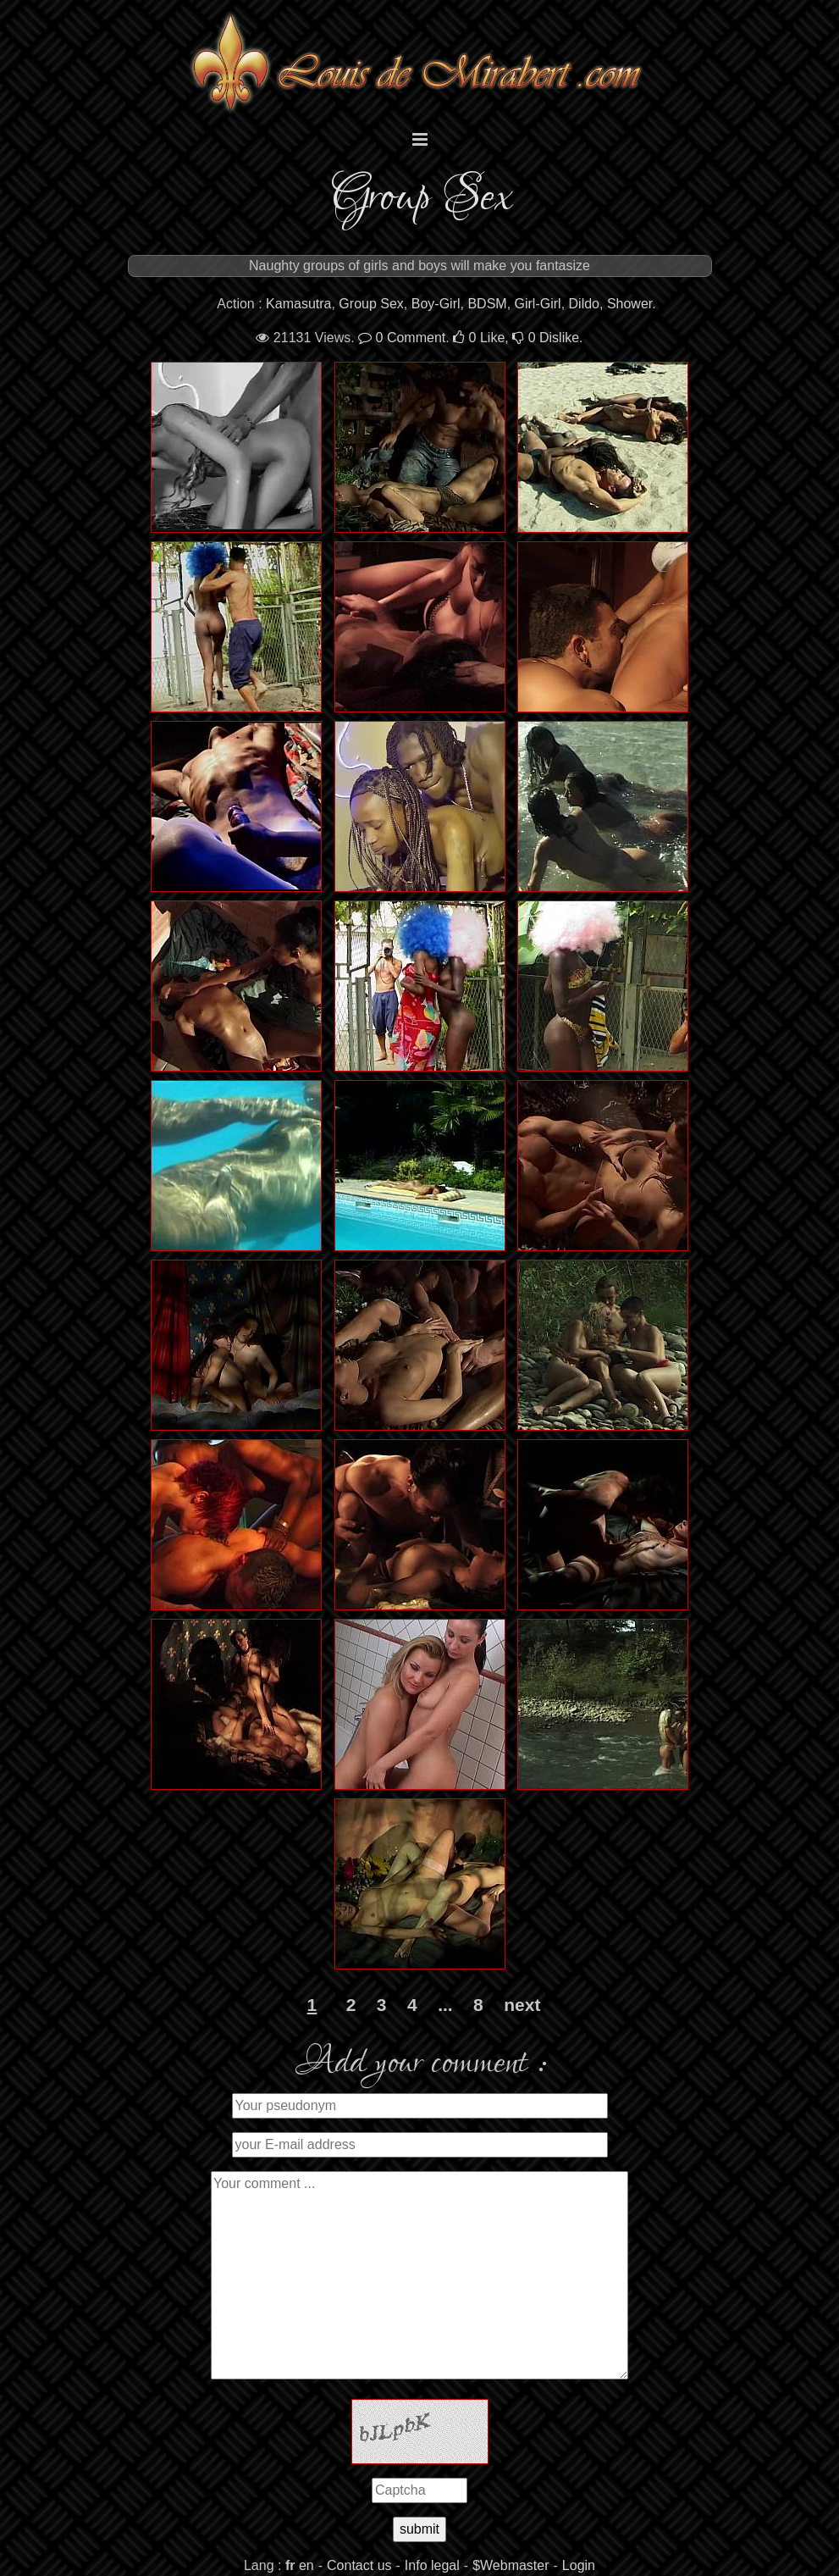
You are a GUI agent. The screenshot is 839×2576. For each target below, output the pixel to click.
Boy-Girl (436, 303)
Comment (401, 337)
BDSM (486, 303)
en (306, 2565)
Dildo (584, 303)
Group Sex (371, 303)
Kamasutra (298, 303)
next (522, 2004)
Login (578, 2565)
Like (479, 337)
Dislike (545, 337)
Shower (629, 303)
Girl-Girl (538, 303)
